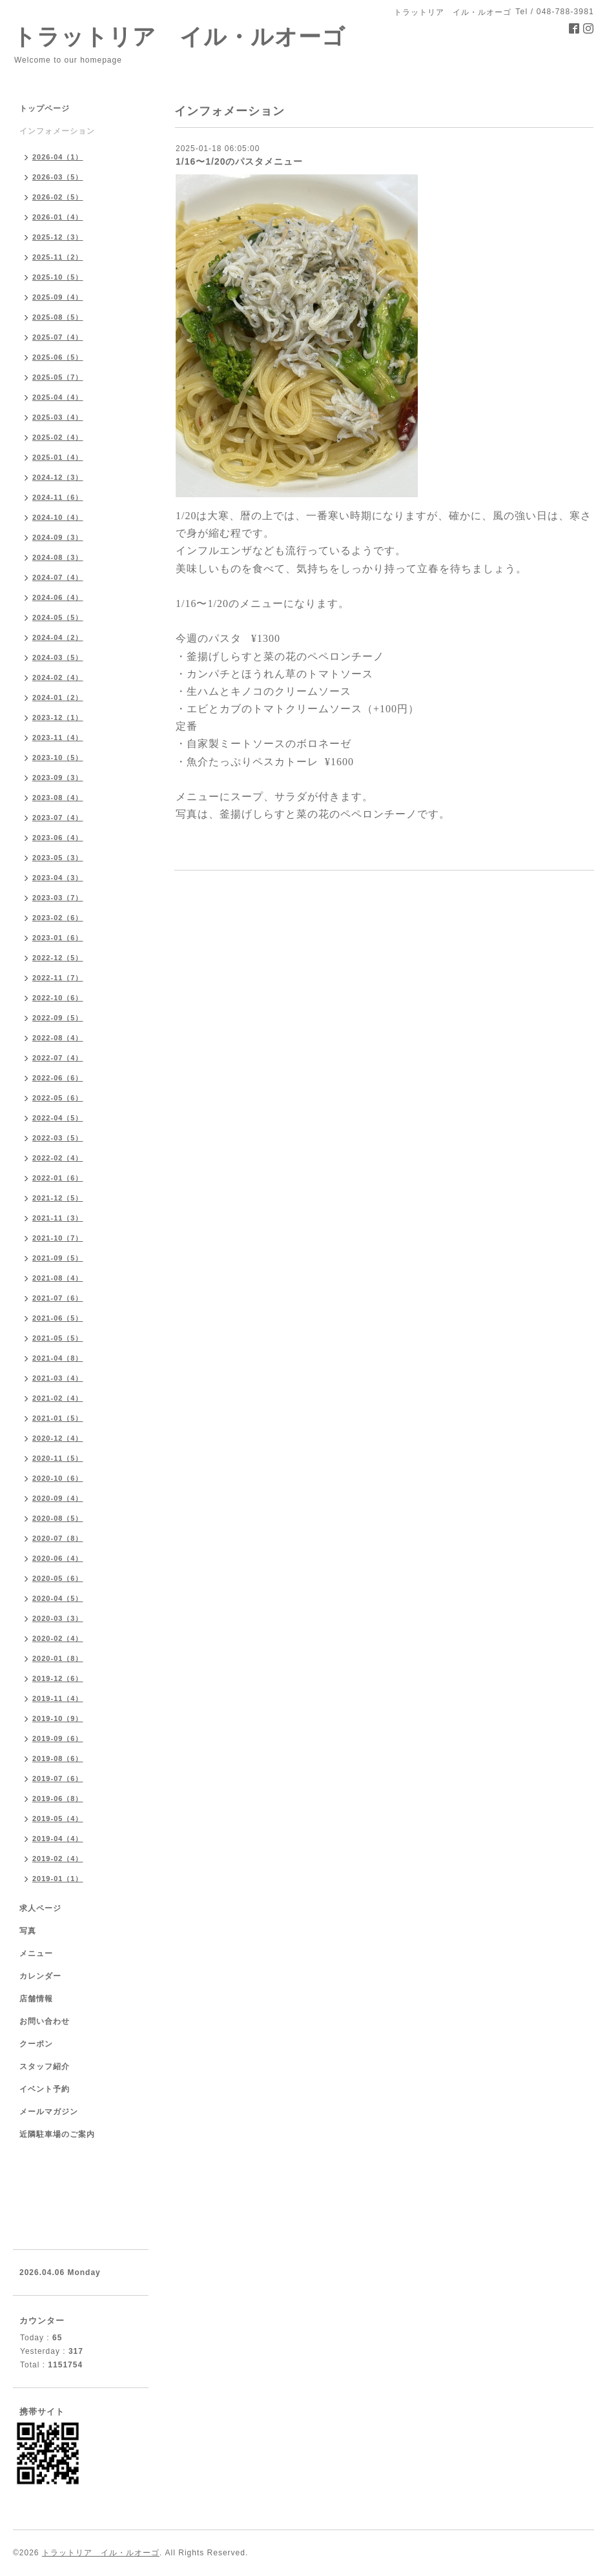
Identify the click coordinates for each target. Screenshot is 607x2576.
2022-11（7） (57, 978)
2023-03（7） (57, 898)
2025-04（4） (57, 397)
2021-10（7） (57, 1238)
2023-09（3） (57, 777)
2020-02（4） (57, 1638)
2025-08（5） (57, 317)
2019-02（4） (57, 1858)
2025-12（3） (57, 237)
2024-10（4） (57, 517)
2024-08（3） (57, 557)
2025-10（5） (57, 277)
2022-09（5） (57, 1018)
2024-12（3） (57, 477)
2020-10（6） (57, 1478)
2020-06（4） (57, 1558)
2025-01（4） (57, 457)
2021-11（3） (57, 1218)
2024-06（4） (57, 597)
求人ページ (40, 1908)
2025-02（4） (57, 437)
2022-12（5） (57, 958)
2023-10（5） (57, 757)
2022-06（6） (57, 1078)
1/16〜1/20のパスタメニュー (240, 161)
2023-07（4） (57, 817)
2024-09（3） (57, 537)
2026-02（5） (57, 197)
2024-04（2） (57, 637)
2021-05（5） (57, 1338)
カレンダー (40, 1976)
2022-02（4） (57, 1158)
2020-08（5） (57, 1518)
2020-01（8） (57, 1658)
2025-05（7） (57, 377)
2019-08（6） (57, 1758)
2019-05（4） (57, 1818)
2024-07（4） (57, 577)
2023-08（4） (57, 797)
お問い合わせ (44, 2021)
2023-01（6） (57, 938)
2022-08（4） (57, 1038)
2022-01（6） (57, 1178)
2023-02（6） (57, 918)
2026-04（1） (57, 157)
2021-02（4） (57, 1398)
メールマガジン (48, 2111)
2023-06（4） (57, 837)
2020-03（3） (57, 1618)
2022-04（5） (57, 1118)
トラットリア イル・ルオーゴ (179, 36)
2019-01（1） (57, 1878)
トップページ (44, 108)
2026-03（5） (57, 177)
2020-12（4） (57, 1438)
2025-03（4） (57, 417)
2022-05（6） (57, 1098)
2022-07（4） (57, 1058)
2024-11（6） (57, 497)
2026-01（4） (57, 217)
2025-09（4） (57, 297)
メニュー (36, 1953)
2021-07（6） (57, 1298)
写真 (27, 1930)
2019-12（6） (57, 1678)
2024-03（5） (57, 657)
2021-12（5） (57, 1198)
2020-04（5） (57, 1598)
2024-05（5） (57, 617)
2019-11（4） (57, 1698)
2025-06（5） (57, 357)
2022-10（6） (57, 998)
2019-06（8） (57, 1798)
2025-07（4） (57, 337)
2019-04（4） (57, 1838)
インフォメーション (57, 131)
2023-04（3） (57, 877)
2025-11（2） (57, 257)
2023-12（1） (57, 717)
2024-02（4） (57, 677)
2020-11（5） (57, 1458)
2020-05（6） (57, 1578)
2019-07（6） (57, 1778)
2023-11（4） (57, 737)
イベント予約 (44, 2089)
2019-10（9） (57, 1718)
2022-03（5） (57, 1138)
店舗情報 (36, 1998)
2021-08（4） (57, 1278)
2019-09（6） (57, 1738)
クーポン (36, 2043)
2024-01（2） (57, 697)
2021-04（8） (57, 1358)
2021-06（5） (57, 1318)
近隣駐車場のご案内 (57, 2134)
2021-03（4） (57, 1378)
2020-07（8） (57, 1538)
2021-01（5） (57, 1418)
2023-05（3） (57, 857)
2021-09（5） (57, 1258)
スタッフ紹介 (44, 2066)
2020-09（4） (57, 1498)
